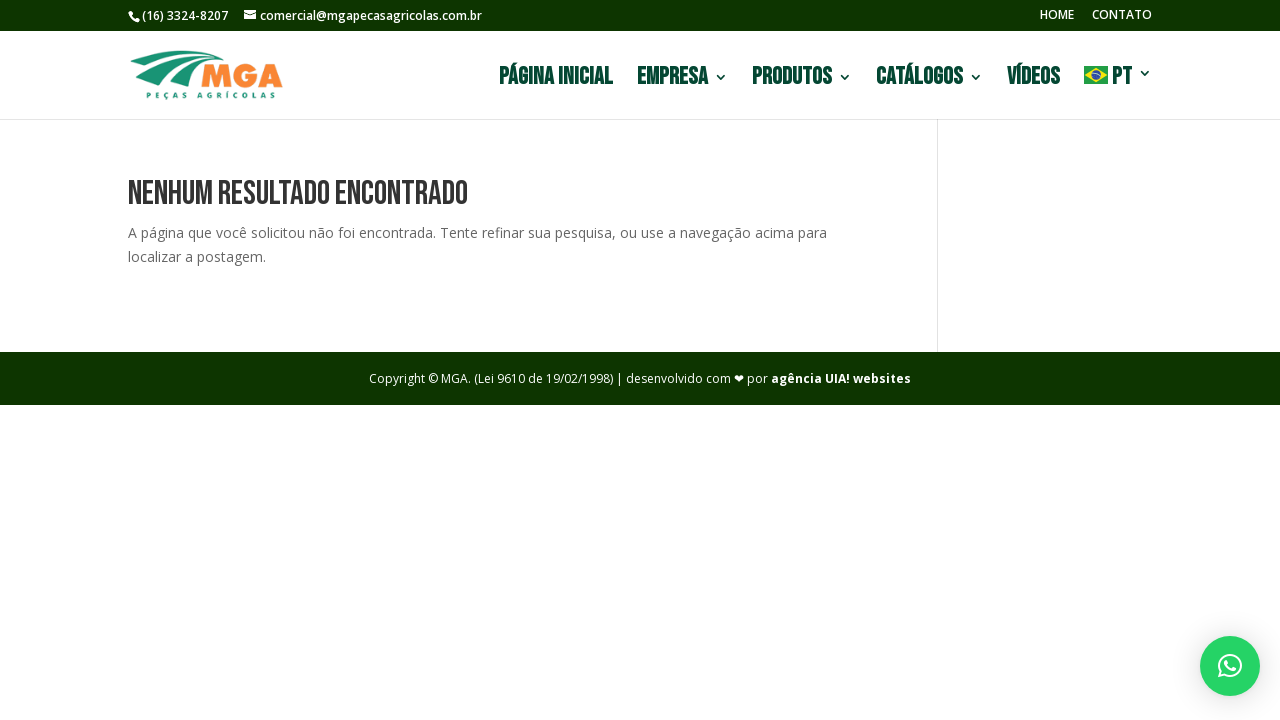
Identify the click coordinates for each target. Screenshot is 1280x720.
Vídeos (1033, 80)
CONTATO (1122, 16)
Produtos (792, 80)
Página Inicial (556, 80)
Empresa (672, 80)
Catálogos (919, 80)
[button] (1230, 666)
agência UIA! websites (841, 378)
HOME (1057, 16)
